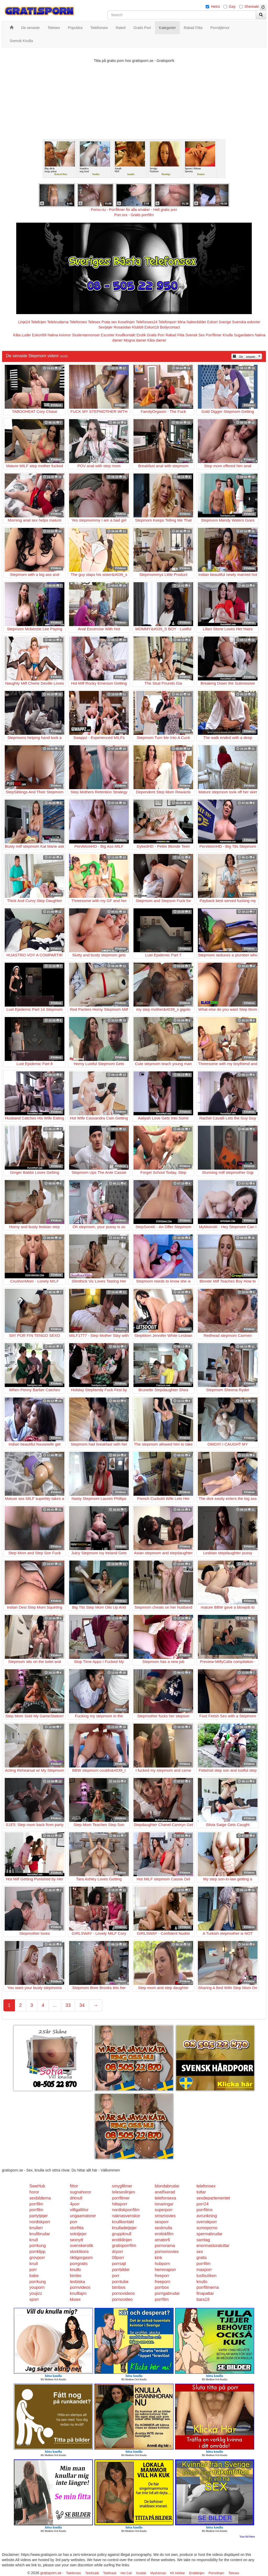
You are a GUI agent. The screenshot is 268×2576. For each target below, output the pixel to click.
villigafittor (79, 2210)
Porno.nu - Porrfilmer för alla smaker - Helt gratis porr (134, 209)
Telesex (94, 322)
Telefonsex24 (147, 322)
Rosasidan (122, 327)
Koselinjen (126, 322)
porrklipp (37, 2251)
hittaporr (119, 2204)
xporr (34, 2299)
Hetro (215, 6)
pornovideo (122, 2299)
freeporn (162, 2281)
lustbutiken (207, 2275)
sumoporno (207, 2228)
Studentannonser (86, 335)
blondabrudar (167, 2186)
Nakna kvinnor (59, 335)
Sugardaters (244, 335)
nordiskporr (39, 2222)
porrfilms (205, 2210)
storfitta (76, 2228)
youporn (36, 2287)
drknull (76, 2198)
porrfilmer (121, 2198)
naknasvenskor (126, 2216)
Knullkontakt (125, 335)
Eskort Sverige (219, 322)
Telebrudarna (58, 322)
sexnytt (76, 2240)
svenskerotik (81, 2245)
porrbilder (121, 2269)
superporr (163, 2210)
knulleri (36, 2228)
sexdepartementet (213, 2198)
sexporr (162, 2222)
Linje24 (24, 322)
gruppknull (121, 2234)
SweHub (37, 2186)
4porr (75, 2204)
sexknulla (163, 2228)
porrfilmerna (208, 2287)
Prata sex (109, 322)
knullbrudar (39, 2234)
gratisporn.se (51, 2573)
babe (34, 2275)
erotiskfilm (164, 2234)
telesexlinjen (123, 2192)
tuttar (201, 2192)
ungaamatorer (83, 2216)
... (55, 2005)
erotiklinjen (122, 2240)
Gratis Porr (156, 335)
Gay (232, 6)
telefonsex (206, 2186)
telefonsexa (165, 2198)
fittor (74, 2186)
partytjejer (38, 2216)
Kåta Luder (22, 335)
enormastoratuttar (213, 2245)
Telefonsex (78, 322)
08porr (118, 2257)
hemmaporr (165, 2269)
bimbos (119, 2287)
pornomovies (167, 2251)
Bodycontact (170, 327)
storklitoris (79, 2251)
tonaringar (164, 2204)
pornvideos (80, 2287)
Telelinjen (38, 322)
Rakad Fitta (175, 335)
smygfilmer (122, 2186)
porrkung (37, 2245)
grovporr (37, 2257)
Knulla (228, 335)
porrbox (162, 2287)
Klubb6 (137, 327)
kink (158, 2257)
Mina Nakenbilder (192, 322)
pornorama (165, 2245)
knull (33, 2240)
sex (200, 2251)
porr (73, 2222)
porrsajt (119, 2263)
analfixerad (165, 2192)
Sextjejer (105, 327)
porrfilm (36, 2204)
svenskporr (207, 2222)
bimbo (75, 2275)
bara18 (203, 2299)
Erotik (141, 335)
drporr (117, 2251)
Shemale (251, 6)
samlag (203, 2240)
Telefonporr (167, 322)
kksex (75, 2299)
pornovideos (123, 2293)
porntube (120, 2281)
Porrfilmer (214, 335)
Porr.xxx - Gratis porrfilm (134, 215)
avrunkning (207, 2216)
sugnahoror (80, 2192)
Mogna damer (135, 340)
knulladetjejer (124, 2228)
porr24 (203, 2204)
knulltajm (78, 2293)
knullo (75, 2269)
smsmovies (165, 2216)
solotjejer (78, 2234)
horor (34, 2192)
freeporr (162, 2275)
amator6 (162, 2240)
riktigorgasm (81, 2257)
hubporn (162, 2263)
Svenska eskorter (246, 322)
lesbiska (77, 2281)
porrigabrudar (167, 2293)
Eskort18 (151, 327)
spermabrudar (210, 2234)
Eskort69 (39, 335)
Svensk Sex (195, 335)
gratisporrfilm (124, 2245)
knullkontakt (123, 2222)
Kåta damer (156, 340)
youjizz (35, 2293)
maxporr (204, 2269)
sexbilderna (40, 2198)
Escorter (107, 335)
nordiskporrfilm (125, 2210)
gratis (202, 2257)
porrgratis (79, 2263)
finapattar (205, 2293)
